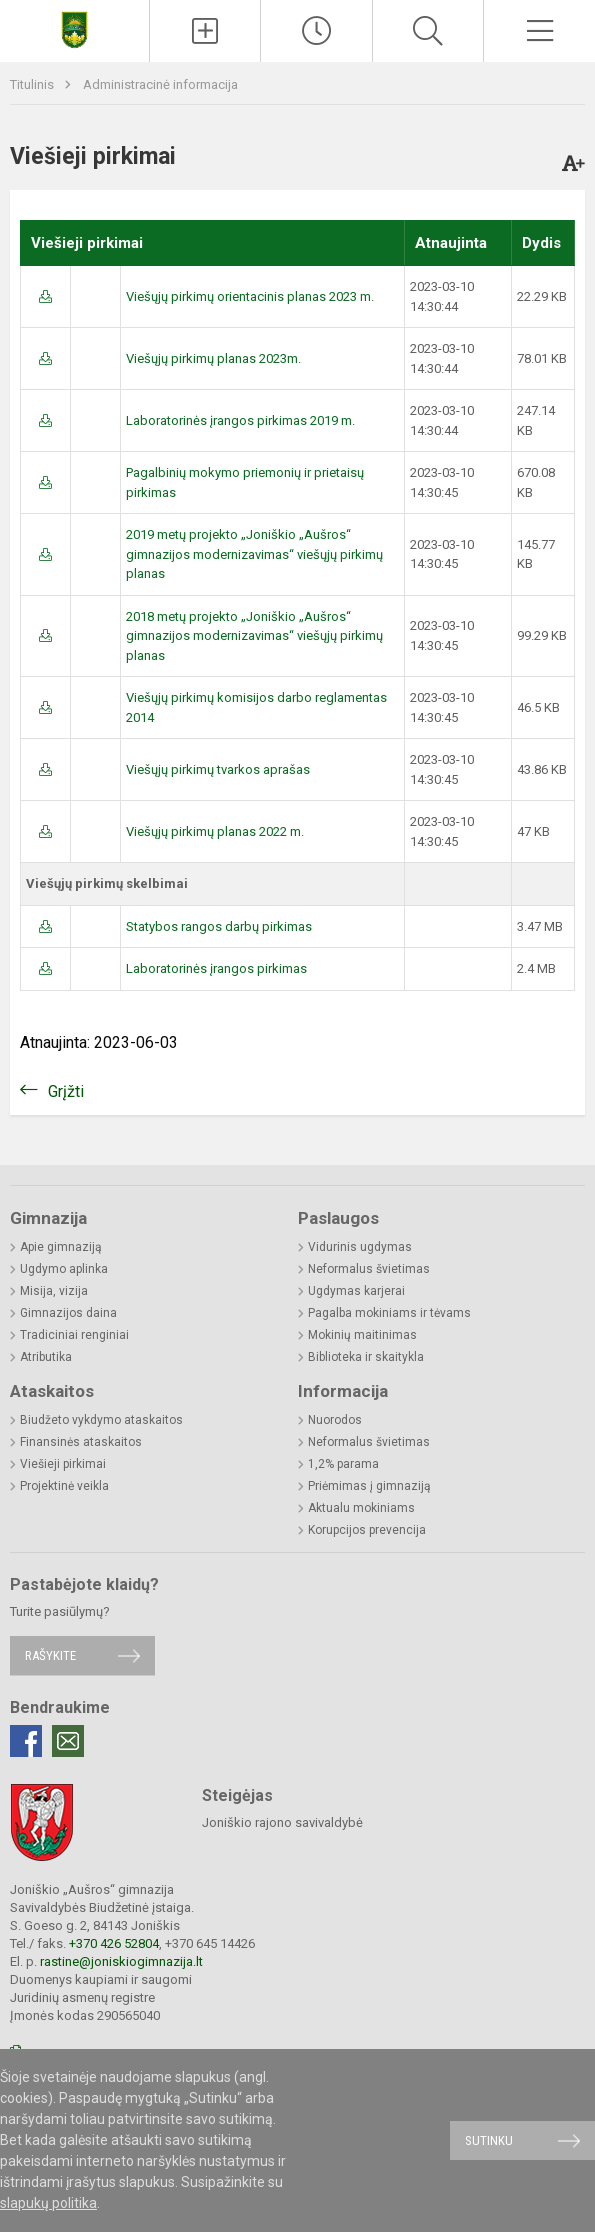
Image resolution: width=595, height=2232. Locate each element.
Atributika (46, 1357)
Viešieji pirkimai (63, 1464)
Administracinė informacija (160, 84)
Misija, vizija (54, 1291)
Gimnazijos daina (68, 1313)
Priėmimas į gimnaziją (369, 1486)
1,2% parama (343, 1464)
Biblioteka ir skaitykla (366, 1357)
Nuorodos (335, 1420)
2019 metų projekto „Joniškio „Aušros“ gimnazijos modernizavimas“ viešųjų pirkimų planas (254, 554)
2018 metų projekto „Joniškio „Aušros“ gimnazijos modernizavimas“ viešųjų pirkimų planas (254, 636)
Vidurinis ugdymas (360, 1247)
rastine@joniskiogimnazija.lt (121, 1961)
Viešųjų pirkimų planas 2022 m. (215, 831)
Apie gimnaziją (61, 1247)
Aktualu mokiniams (361, 1508)
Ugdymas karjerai (356, 1291)
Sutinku (489, 2140)
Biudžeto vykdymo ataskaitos (101, 1420)
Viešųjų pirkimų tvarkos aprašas (218, 769)
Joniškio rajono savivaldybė (282, 1822)
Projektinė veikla (64, 1486)
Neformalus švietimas (369, 1269)
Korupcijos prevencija (367, 1530)
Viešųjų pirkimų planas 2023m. (213, 358)
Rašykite (50, 1655)
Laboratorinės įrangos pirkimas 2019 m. (240, 420)
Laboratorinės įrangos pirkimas (216, 968)
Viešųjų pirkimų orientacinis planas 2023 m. (250, 296)
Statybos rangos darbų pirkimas (219, 926)
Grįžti (66, 1091)
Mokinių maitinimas (362, 1335)
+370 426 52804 (114, 1943)
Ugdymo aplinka (64, 1269)
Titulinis (33, 84)
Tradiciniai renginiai (74, 1335)
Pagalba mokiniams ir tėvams (389, 1313)
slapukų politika (48, 2203)
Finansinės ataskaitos (81, 1442)
